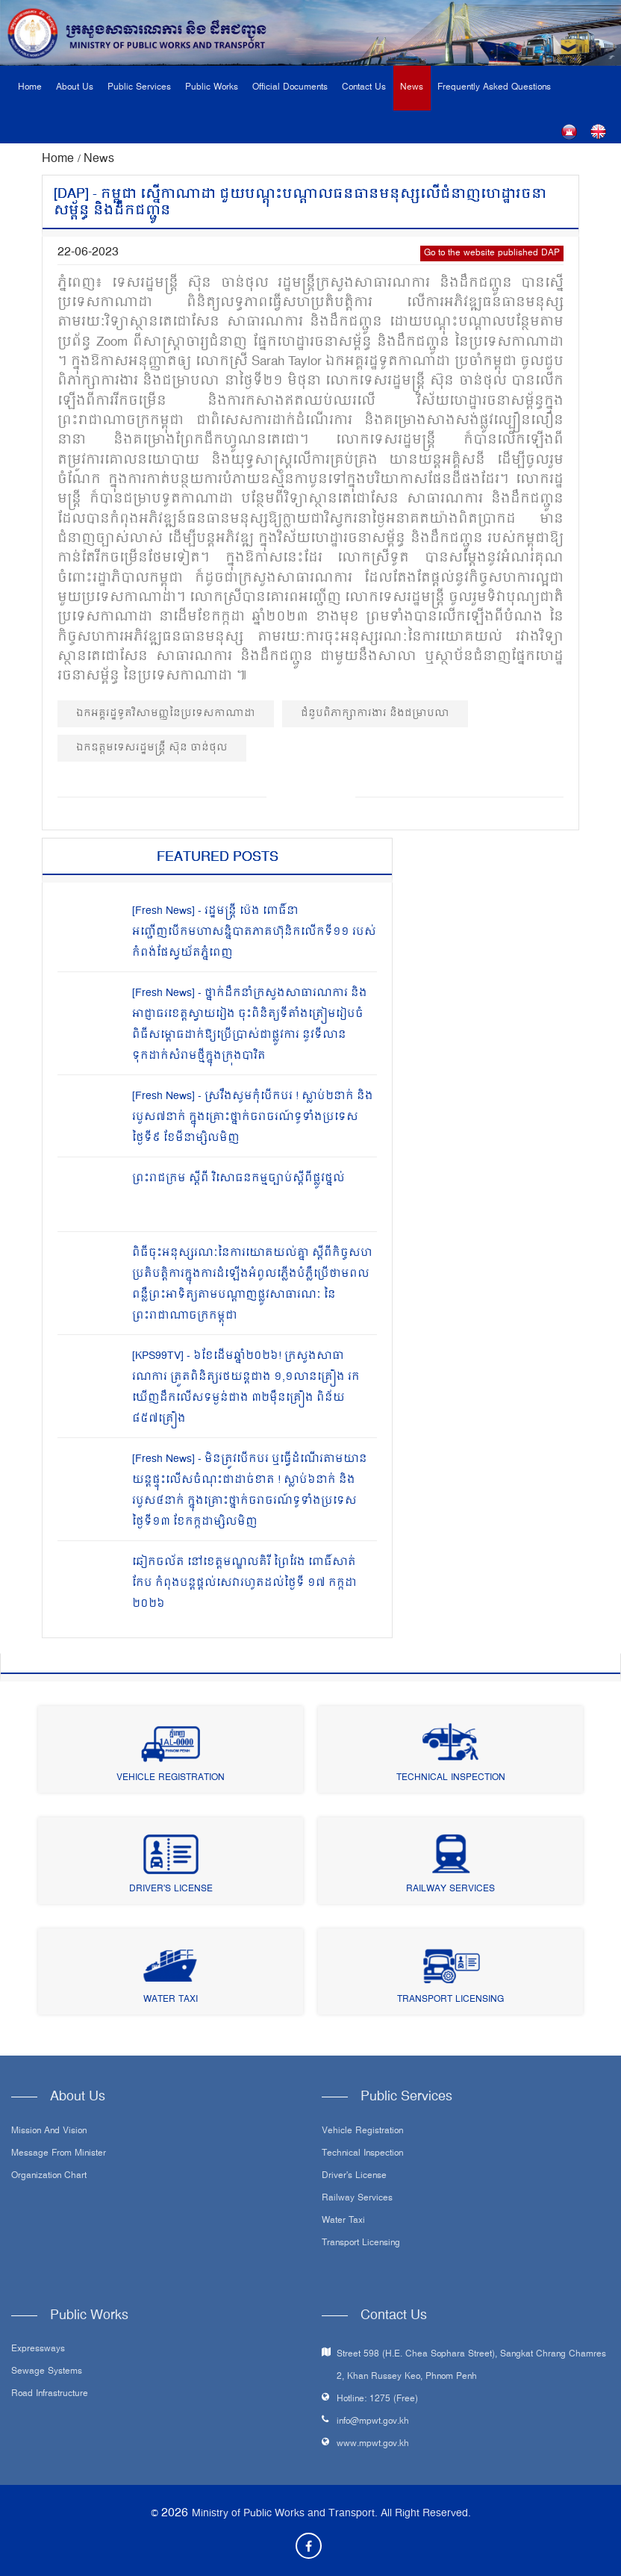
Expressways (38, 2349)
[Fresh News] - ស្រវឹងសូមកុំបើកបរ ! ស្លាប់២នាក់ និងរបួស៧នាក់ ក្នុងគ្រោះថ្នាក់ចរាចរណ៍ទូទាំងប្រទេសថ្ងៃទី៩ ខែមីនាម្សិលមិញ (252, 1117)
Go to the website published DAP (492, 253)
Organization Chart (49, 2176)
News (411, 88)
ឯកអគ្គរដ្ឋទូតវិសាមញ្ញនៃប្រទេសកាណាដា (165, 713)
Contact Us (364, 88)
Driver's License (171, 1889)
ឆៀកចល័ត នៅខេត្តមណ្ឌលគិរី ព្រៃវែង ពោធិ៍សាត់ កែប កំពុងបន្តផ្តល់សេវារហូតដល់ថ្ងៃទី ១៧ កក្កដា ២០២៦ (244, 1583)
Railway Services (450, 1889)
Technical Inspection (450, 1778)
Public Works (211, 88)
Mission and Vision (49, 2131)
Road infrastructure (49, 2394)
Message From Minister (58, 2154)
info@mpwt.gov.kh (373, 2422)
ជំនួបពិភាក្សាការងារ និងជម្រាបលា (375, 713)
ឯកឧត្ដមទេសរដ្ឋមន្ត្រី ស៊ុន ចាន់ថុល (152, 747)
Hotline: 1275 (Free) (377, 2399)
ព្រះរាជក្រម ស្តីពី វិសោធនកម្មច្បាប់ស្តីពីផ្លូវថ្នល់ (238, 1178)
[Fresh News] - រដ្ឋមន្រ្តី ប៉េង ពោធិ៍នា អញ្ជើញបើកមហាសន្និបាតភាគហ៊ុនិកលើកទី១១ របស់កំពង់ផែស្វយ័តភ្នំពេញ (254, 932)
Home (30, 88)
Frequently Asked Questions (494, 88)
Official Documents (290, 88)
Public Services (139, 88)
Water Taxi (170, 2000)
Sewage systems (46, 2372)
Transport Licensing (450, 2000)
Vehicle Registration (170, 1778)
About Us (74, 88)
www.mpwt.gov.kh (373, 2444)
